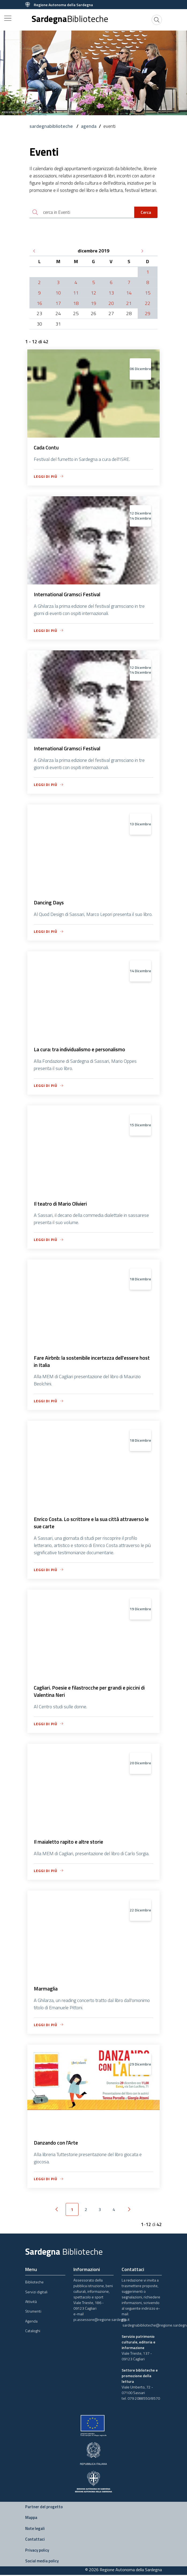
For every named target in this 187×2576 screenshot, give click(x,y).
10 (58, 293)
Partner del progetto (44, 2511)
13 (111, 293)
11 (75, 293)
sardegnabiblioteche (51, 126)
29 (147, 314)
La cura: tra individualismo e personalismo (82, 1051)
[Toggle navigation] (7, 18)
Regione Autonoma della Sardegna (63, 5)
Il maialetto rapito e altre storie (70, 1846)
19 (93, 303)
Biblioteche (34, 2287)
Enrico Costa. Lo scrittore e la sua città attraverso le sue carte (91, 1526)
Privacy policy (37, 2555)
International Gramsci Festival (68, 595)
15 (147, 293)
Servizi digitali (36, 2296)
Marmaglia (46, 1993)
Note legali (35, 2533)
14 (129, 293)
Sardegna (70, 19)
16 (39, 303)
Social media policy (42, 2566)
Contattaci (35, 2544)
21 (129, 303)
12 (93, 293)
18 (75, 303)
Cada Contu (47, 448)
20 (111, 303)
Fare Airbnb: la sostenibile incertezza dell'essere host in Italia (88, 1364)
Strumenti (33, 2316)
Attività (31, 2306)
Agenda (31, 2326)
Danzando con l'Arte (56, 2147)
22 (147, 303)
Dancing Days (49, 904)
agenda (88, 126)
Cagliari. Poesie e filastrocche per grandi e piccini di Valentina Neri (92, 1695)
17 (58, 303)
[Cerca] (157, 20)
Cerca (146, 212)
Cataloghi (32, 2336)
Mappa (31, 2522)
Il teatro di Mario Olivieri (62, 1206)
